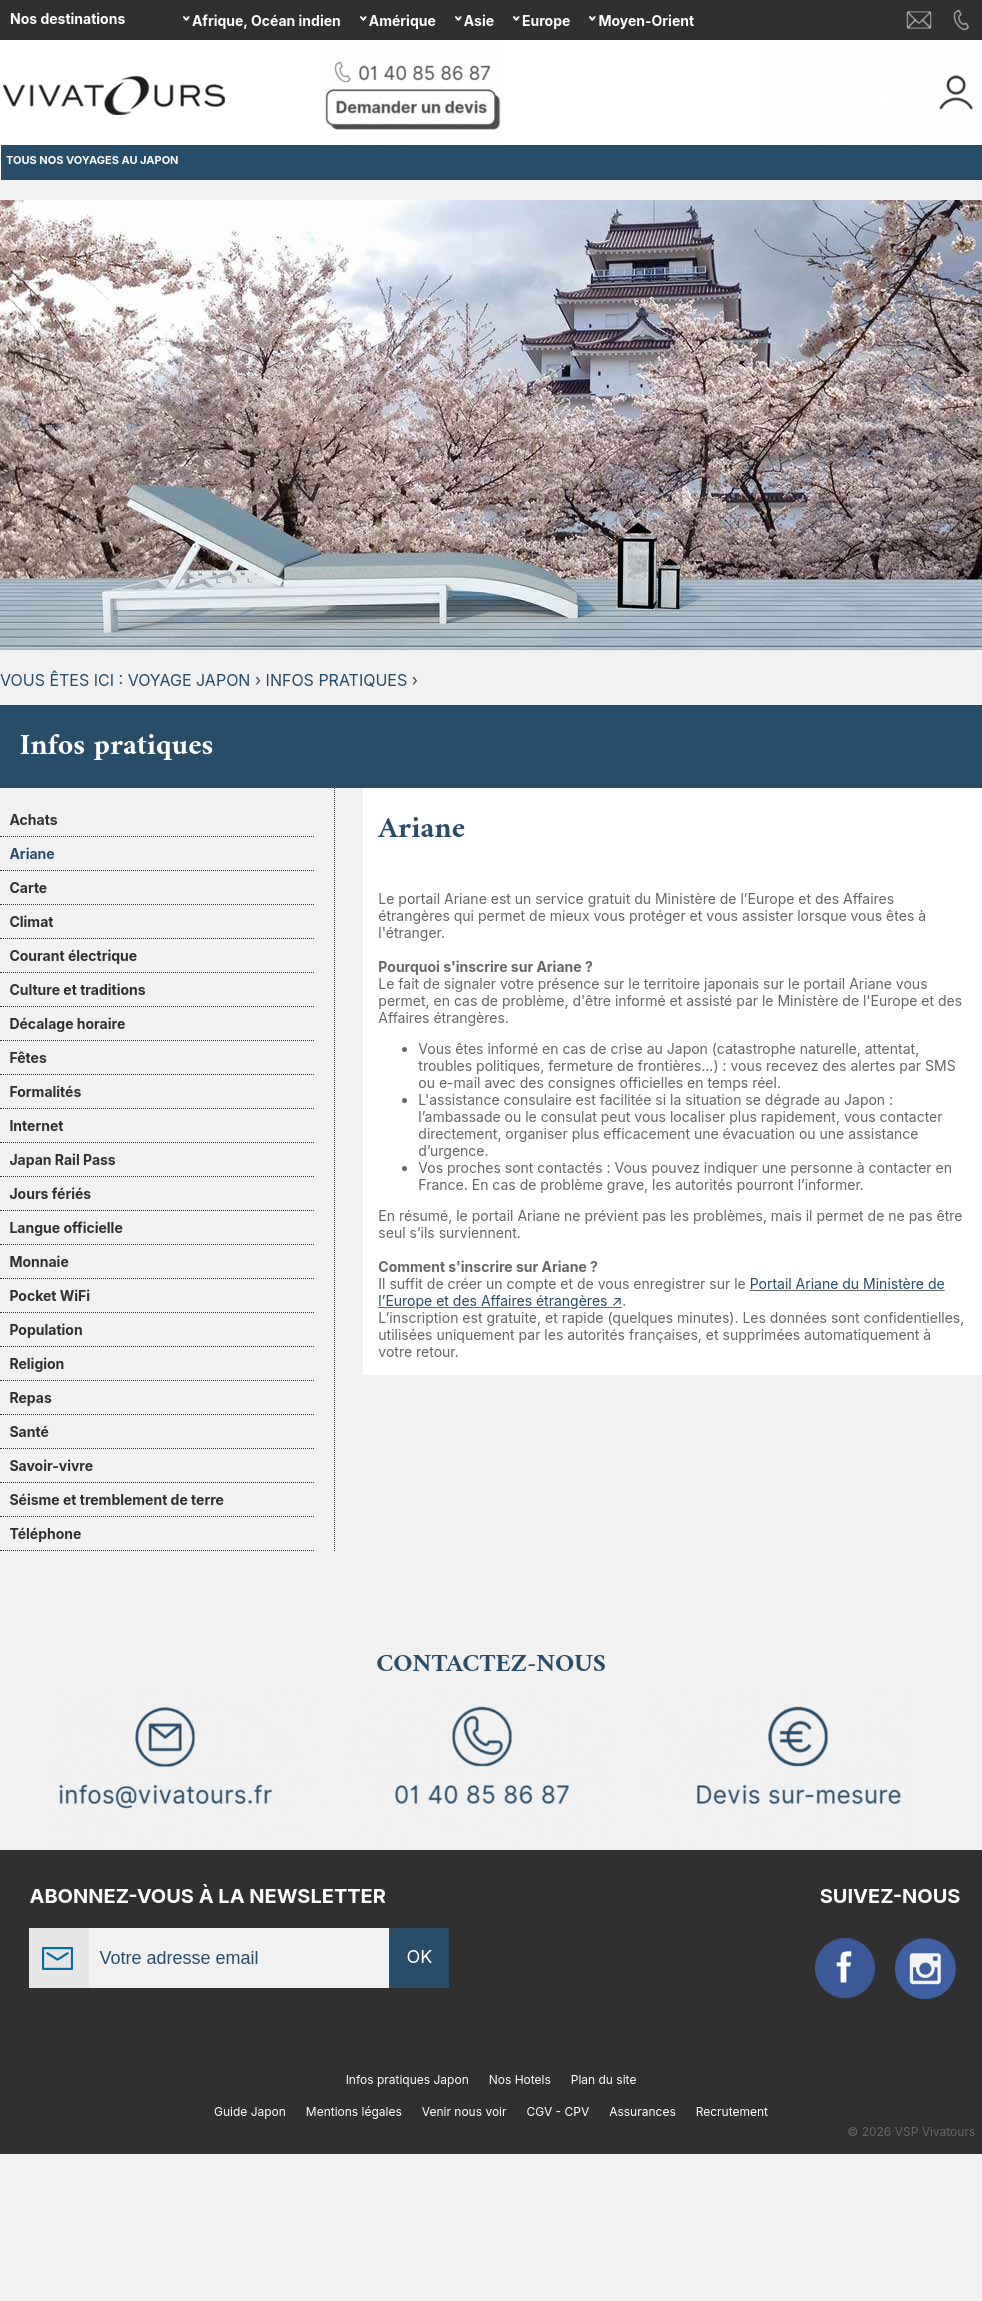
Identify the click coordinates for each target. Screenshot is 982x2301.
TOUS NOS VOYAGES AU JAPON (92, 160)
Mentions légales (354, 2111)
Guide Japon (250, 2111)
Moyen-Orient (646, 20)
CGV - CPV (557, 2111)
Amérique (402, 20)
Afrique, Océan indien (266, 20)
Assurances (642, 2111)
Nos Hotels (520, 2079)
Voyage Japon (189, 680)
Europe (546, 20)
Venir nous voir (464, 2111)
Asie (479, 20)
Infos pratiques (337, 680)
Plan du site (604, 2079)
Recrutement (732, 2111)
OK (420, 1956)
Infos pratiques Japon (407, 2079)
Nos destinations (67, 18)
